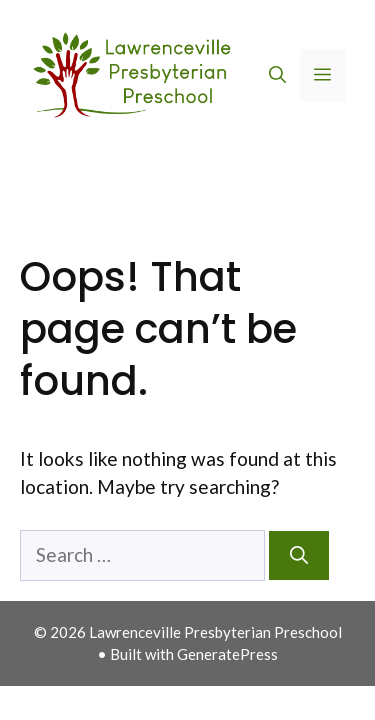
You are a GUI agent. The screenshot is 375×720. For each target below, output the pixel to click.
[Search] (299, 555)
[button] (277, 75)
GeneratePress (227, 654)
